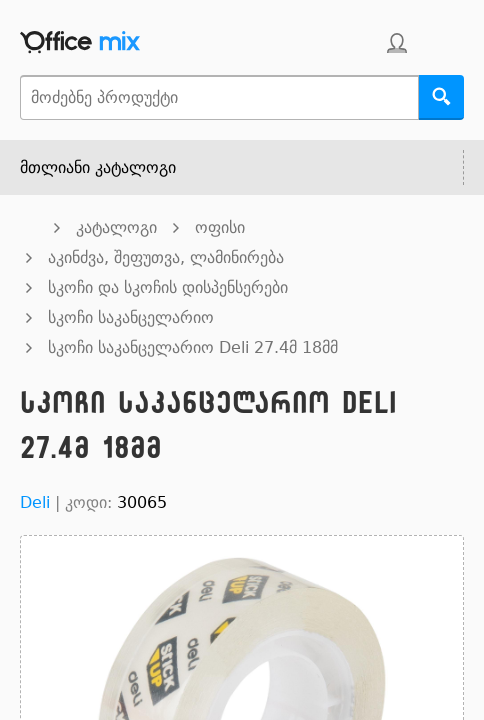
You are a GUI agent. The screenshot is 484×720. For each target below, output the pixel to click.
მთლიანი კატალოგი (98, 167)
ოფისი (220, 227)
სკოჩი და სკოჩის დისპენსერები (168, 287)
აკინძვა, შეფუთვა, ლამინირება (166, 257)
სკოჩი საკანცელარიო (131, 317)
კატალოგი (116, 227)
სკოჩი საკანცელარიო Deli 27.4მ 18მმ (193, 347)
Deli (35, 502)
